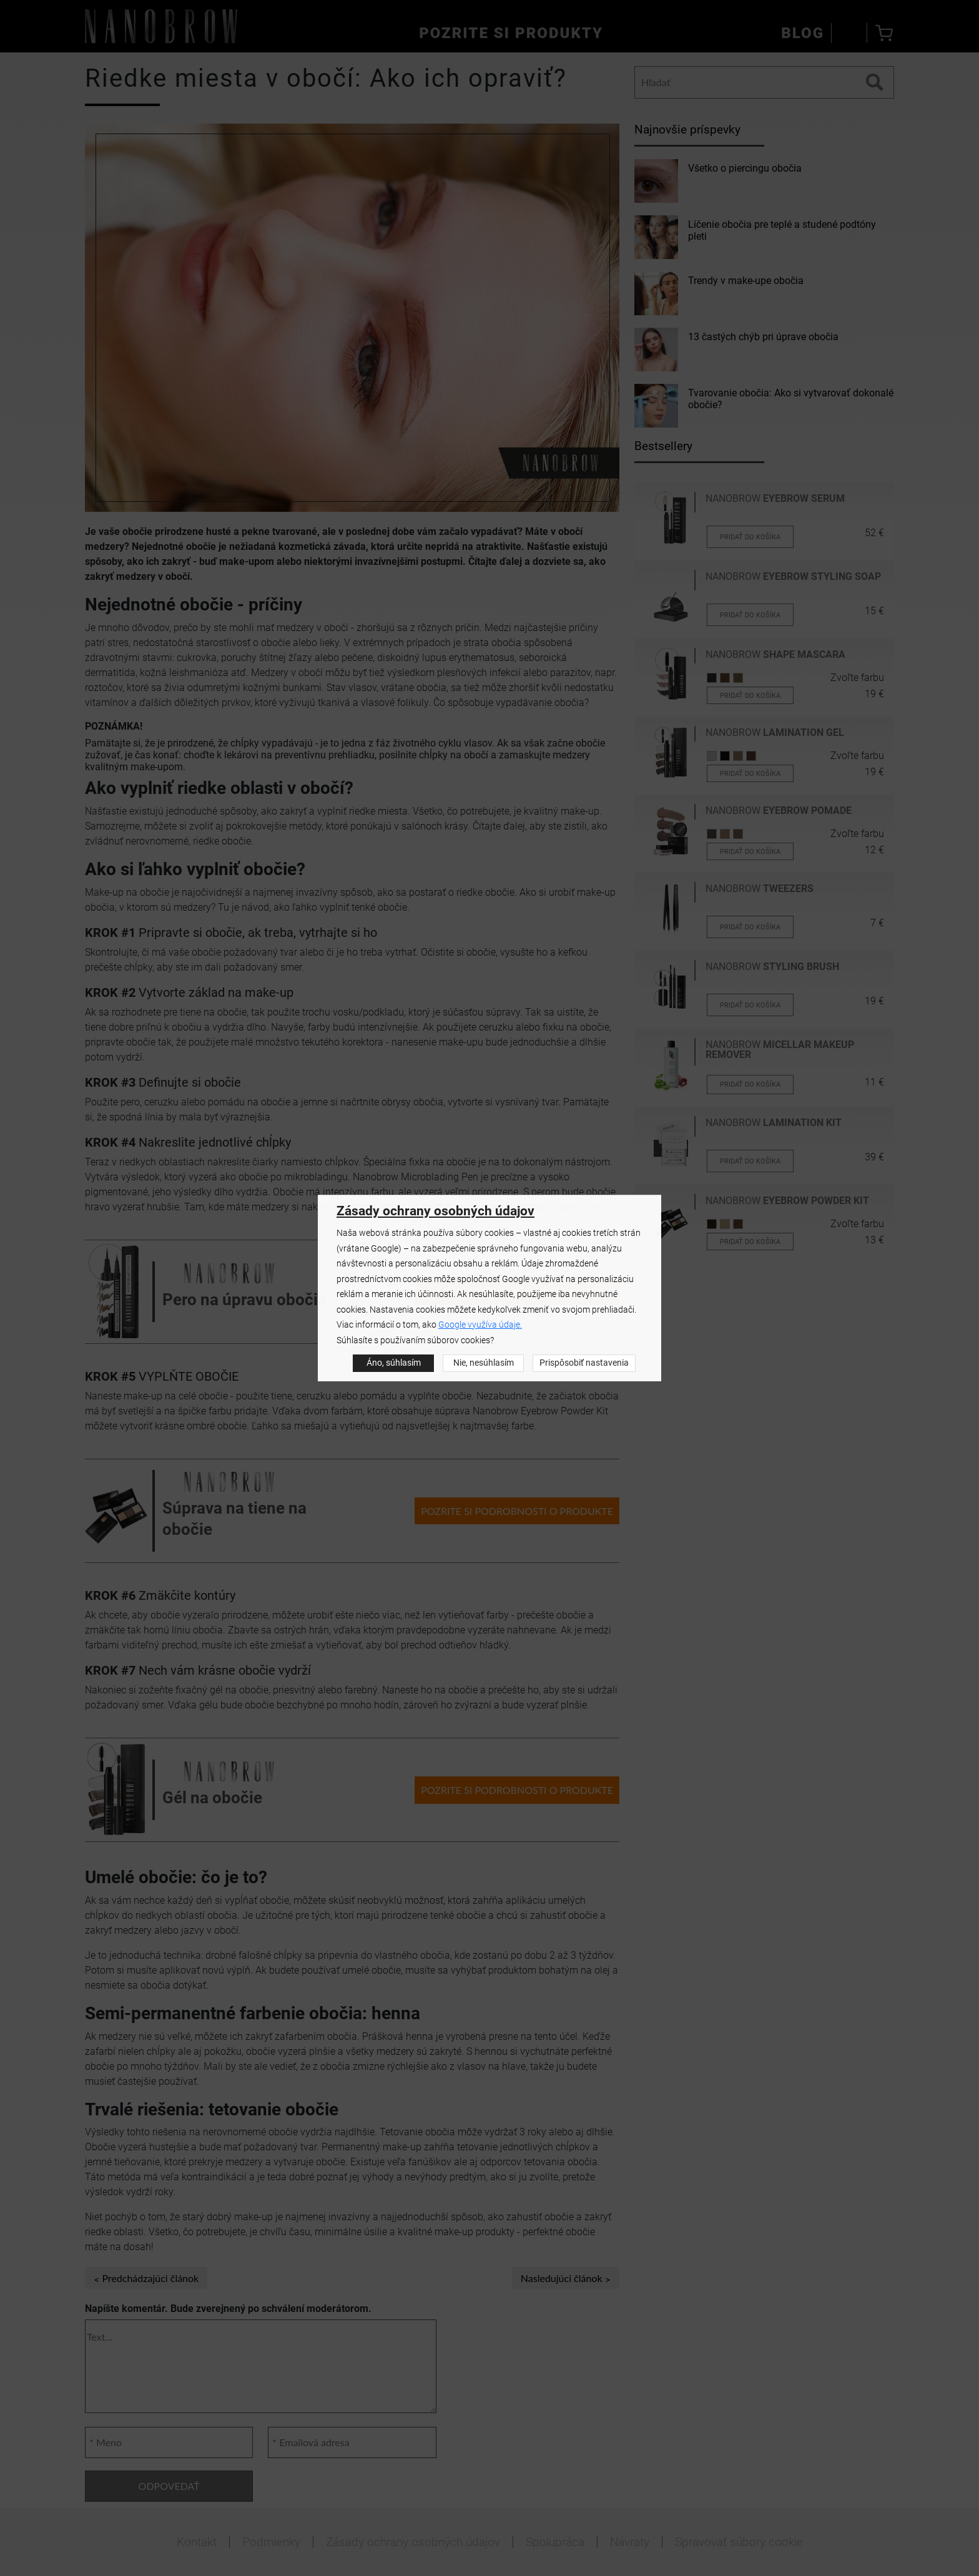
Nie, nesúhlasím (483, 1363)
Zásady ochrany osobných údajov (435, 1210)
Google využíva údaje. (480, 1325)
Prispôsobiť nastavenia (584, 1363)
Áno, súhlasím (394, 1363)
